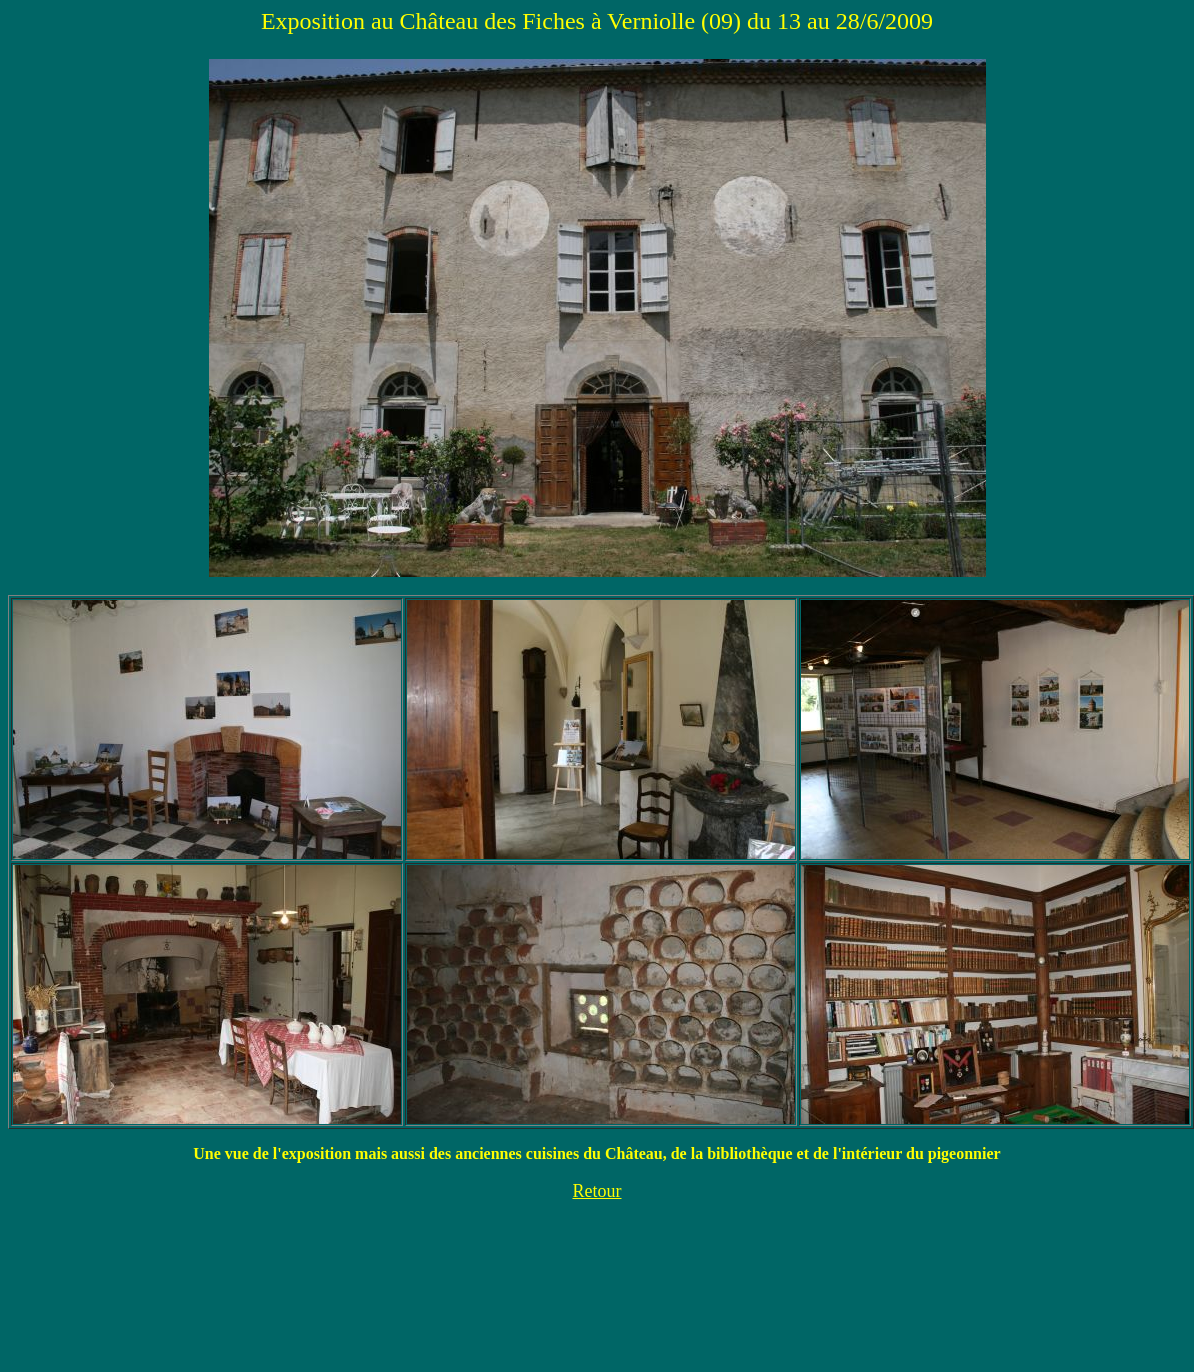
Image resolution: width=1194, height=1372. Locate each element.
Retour (597, 1191)
